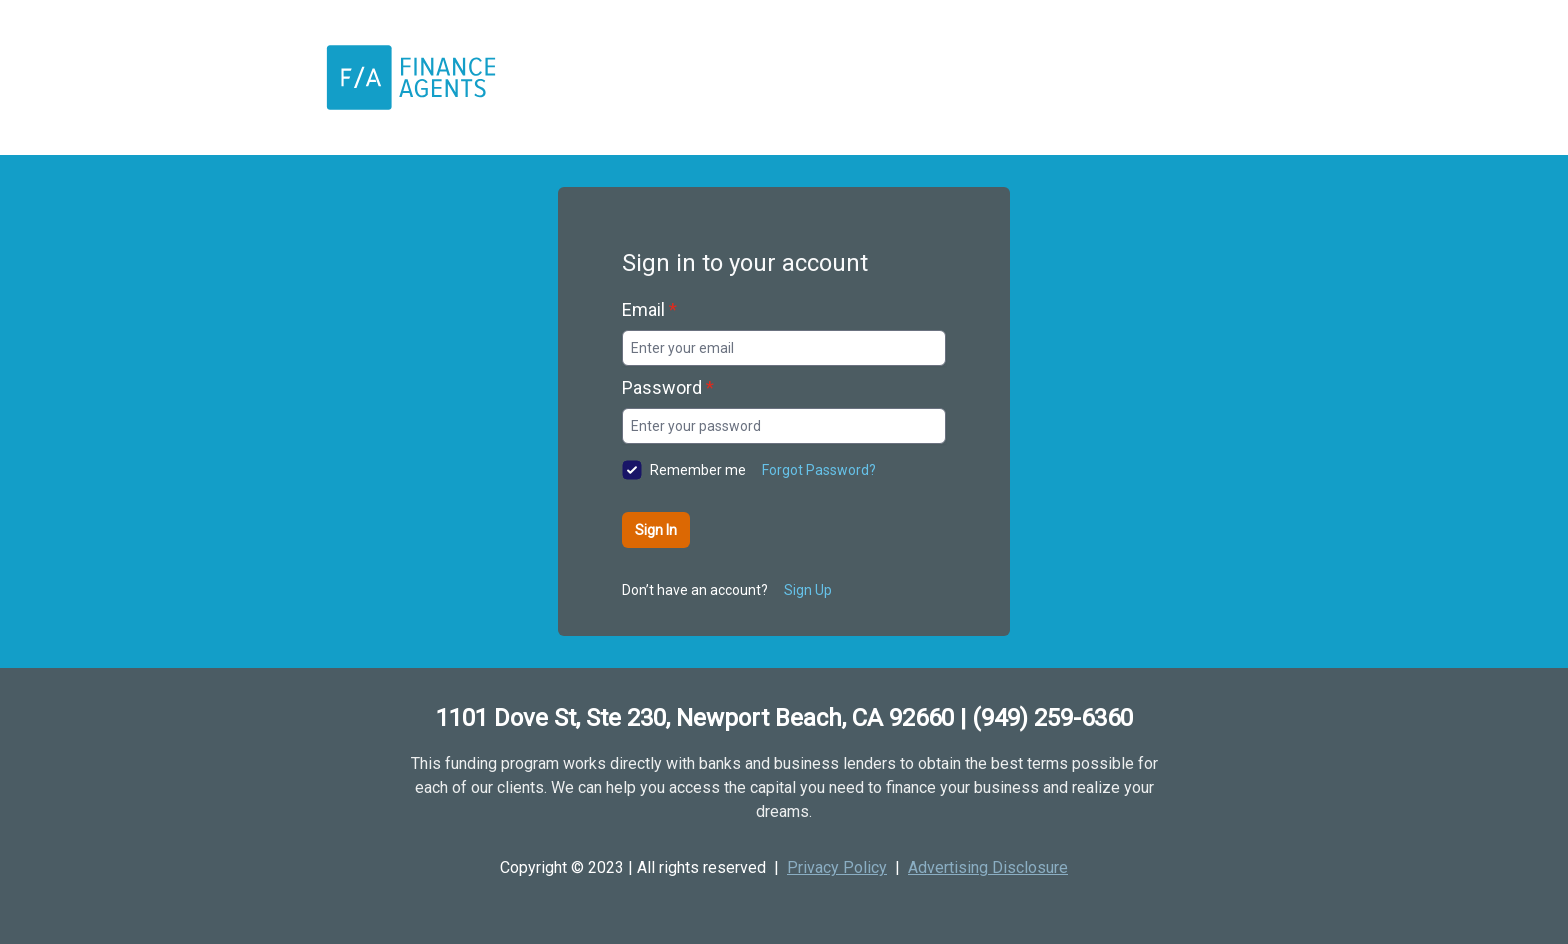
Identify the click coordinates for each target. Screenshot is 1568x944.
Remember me (698, 470)
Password (668, 387)
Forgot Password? (819, 470)
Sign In (656, 530)
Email (649, 309)
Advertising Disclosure (988, 867)
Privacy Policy (837, 867)
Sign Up (808, 590)
